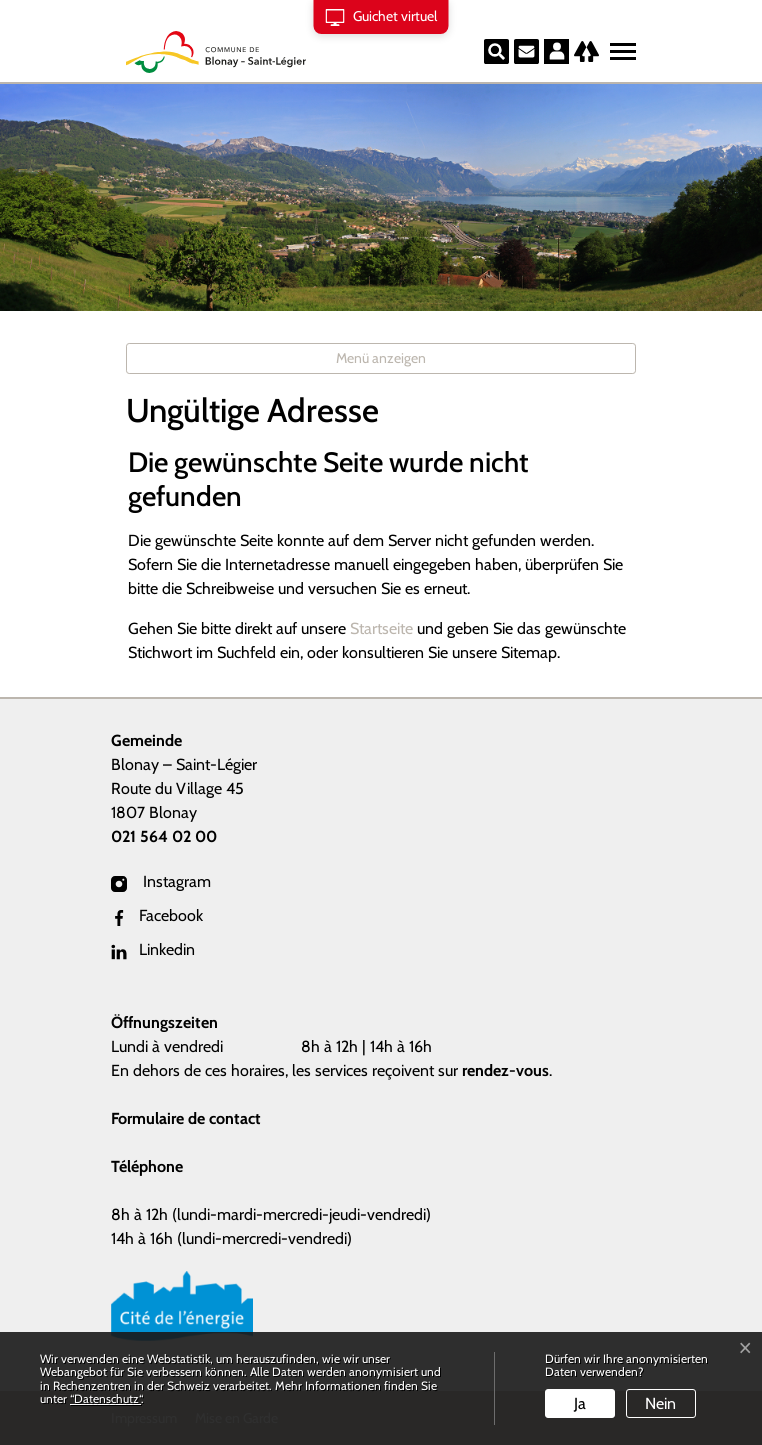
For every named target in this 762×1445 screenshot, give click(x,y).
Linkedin (153, 949)
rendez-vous (505, 1070)
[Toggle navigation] (620, 47)
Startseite (381, 628)
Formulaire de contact (186, 1118)
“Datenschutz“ (105, 1398)
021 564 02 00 (164, 836)
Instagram (161, 881)
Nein (660, 1403)
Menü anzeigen (381, 358)
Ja (580, 1403)
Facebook (157, 915)
